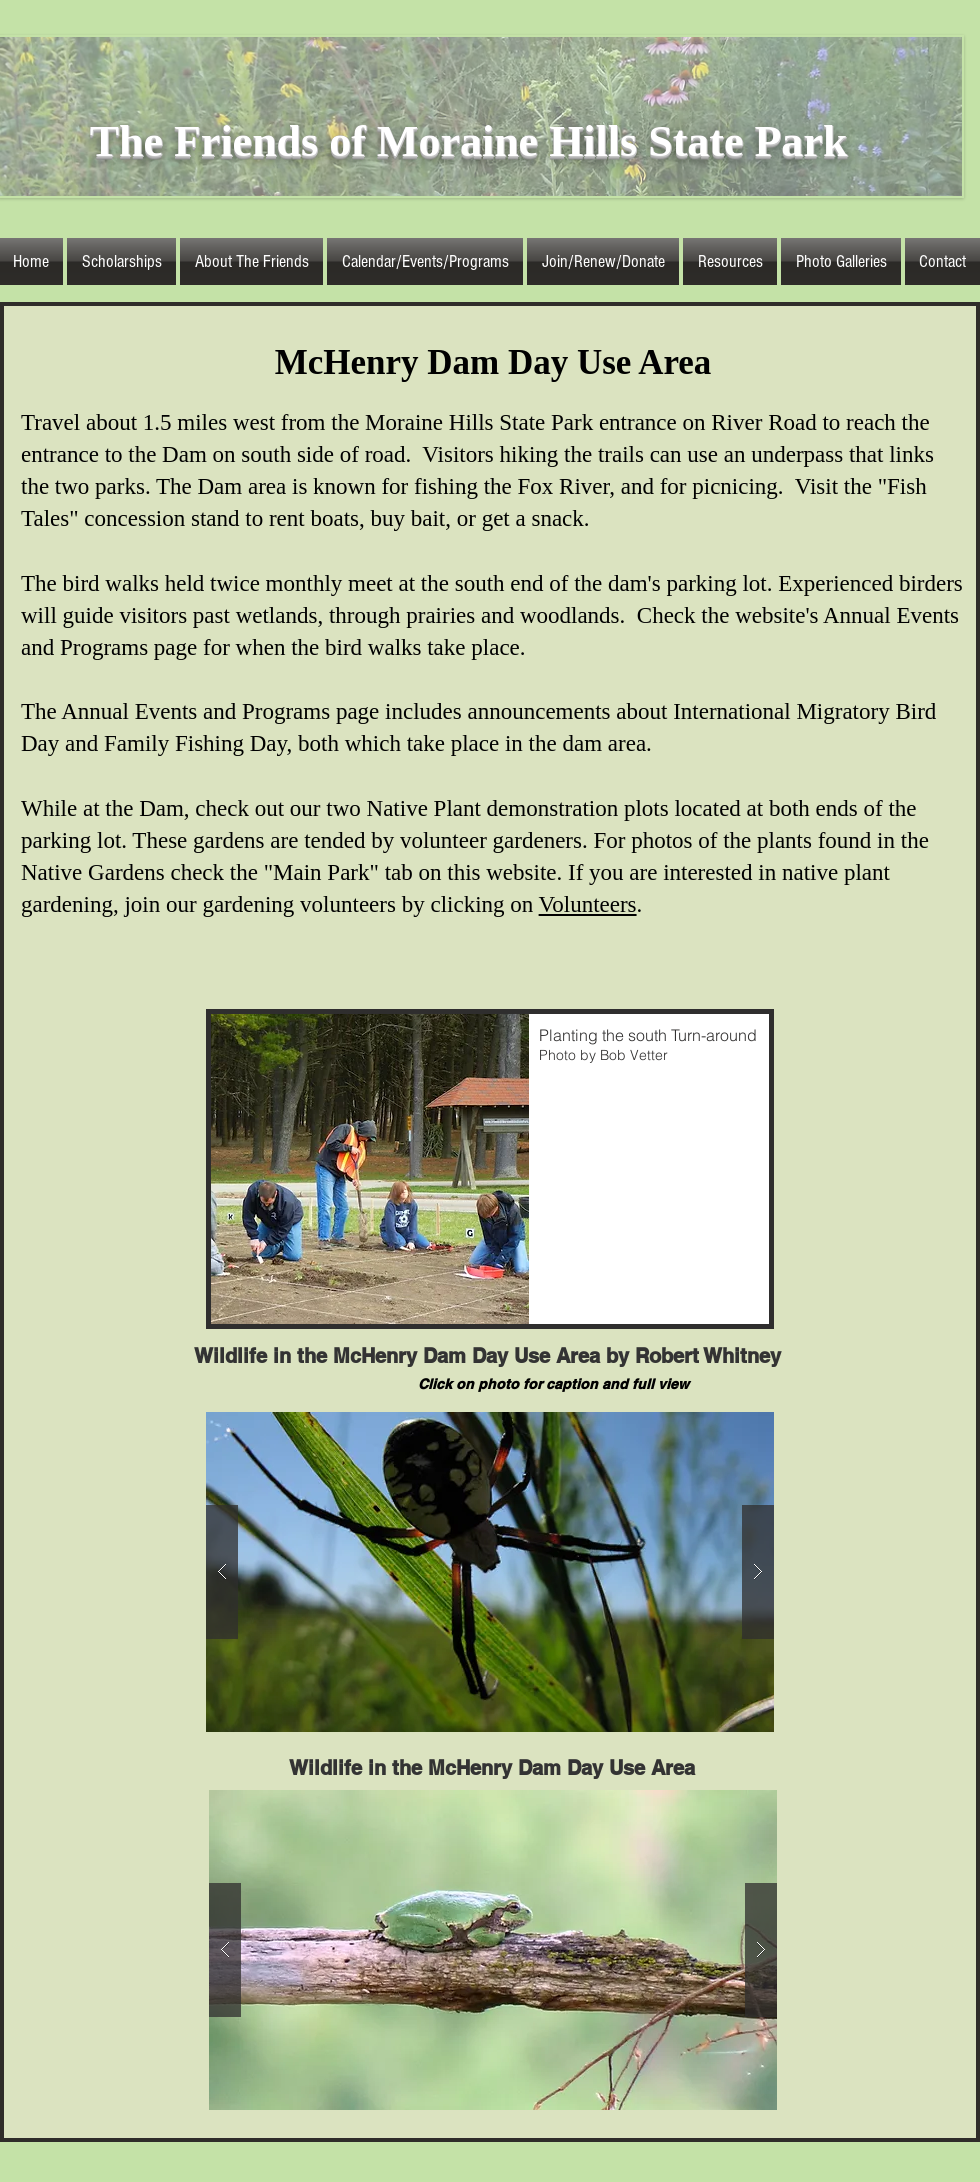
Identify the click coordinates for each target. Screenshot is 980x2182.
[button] (251, 261)
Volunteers (588, 904)
